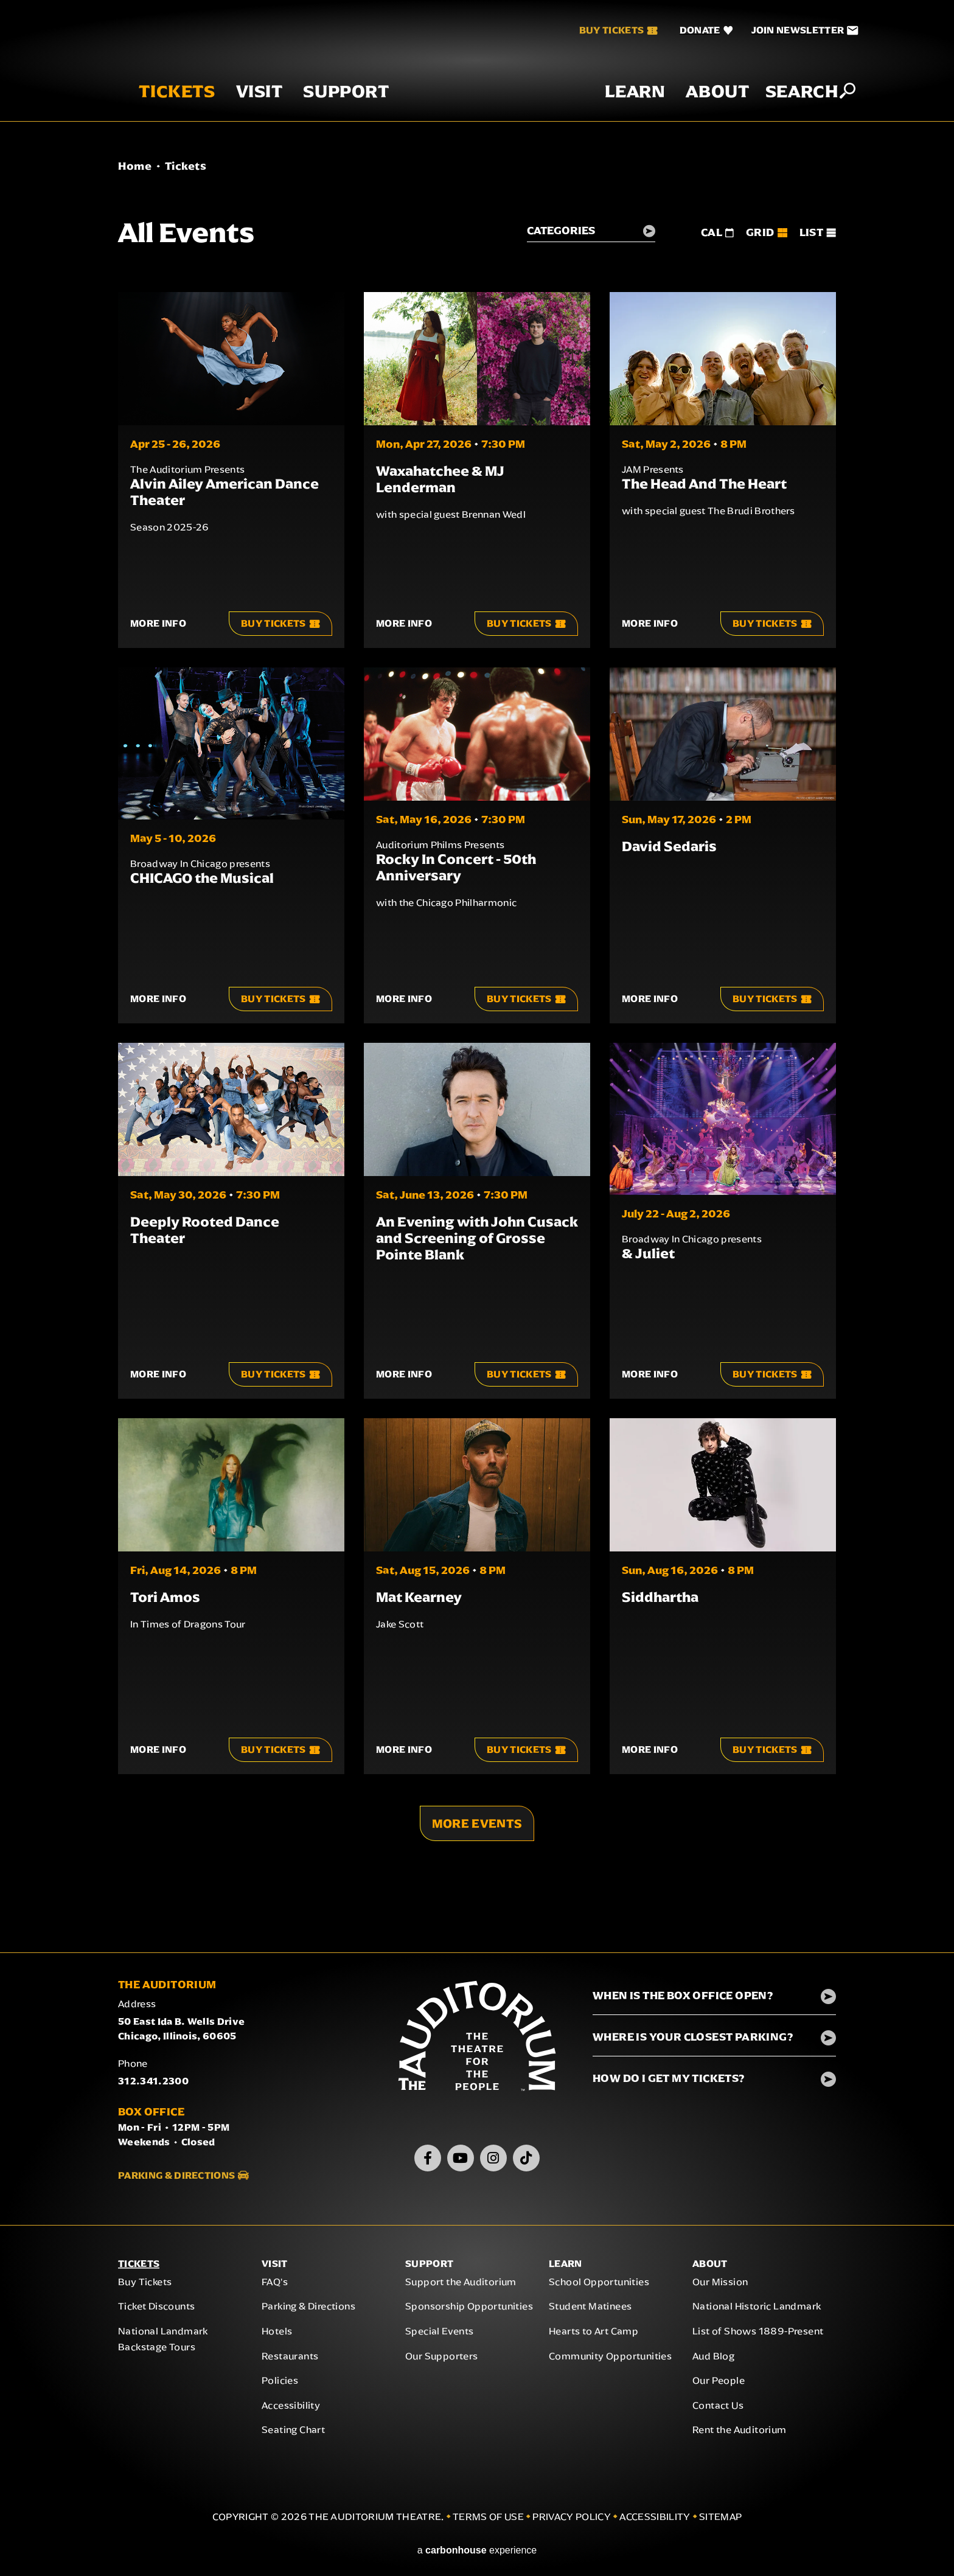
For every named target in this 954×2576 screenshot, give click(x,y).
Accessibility (291, 2410)
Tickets (157, 108)
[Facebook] (427, 2163)
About (697, 108)
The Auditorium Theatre (477, 68)
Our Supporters (441, 2361)
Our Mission (720, 2286)
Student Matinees (590, 2311)
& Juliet (648, 1253)
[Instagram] (493, 2163)
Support (326, 108)
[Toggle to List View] (817, 232)
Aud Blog (713, 2361)
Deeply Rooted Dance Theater (204, 1230)
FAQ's (275, 2286)
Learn (615, 108)
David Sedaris (669, 846)
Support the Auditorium (461, 2286)
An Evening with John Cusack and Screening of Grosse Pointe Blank (477, 1238)
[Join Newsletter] (785, 30)
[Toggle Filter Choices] (590, 232)
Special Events (439, 2336)
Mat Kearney (419, 1597)
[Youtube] (460, 2163)
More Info (158, 623)
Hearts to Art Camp (593, 2336)
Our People (718, 2385)
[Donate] (686, 30)
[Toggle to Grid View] (766, 232)
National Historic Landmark (756, 2311)
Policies (280, 2385)
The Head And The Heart (704, 483)
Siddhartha (660, 1597)
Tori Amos (165, 1597)
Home (134, 166)
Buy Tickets (598, 30)
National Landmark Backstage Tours (163, 2344)
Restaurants (290, 2361)
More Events (477, 1824)
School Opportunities (599, 2286)
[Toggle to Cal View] (717, 232)
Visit (239, 108)
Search (782, 108)
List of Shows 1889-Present (757, 2336)
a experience (477, 2555)
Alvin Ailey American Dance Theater (224, 492)
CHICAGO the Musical (202, 877)
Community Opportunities (610, 2361)
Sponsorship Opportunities (469, 2311)
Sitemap (720, 2521)
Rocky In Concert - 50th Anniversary (456, 867)
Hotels (277, 2336)
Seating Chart (293, 2435)
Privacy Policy (571, 2521)
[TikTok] (526, 2163)
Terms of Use (488, 2521)
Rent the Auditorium (739, 2435)
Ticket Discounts (156, 2311)
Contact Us (717, 2410)
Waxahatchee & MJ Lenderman (440, 479)
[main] (477, 1048)
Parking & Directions (176, 2180)
